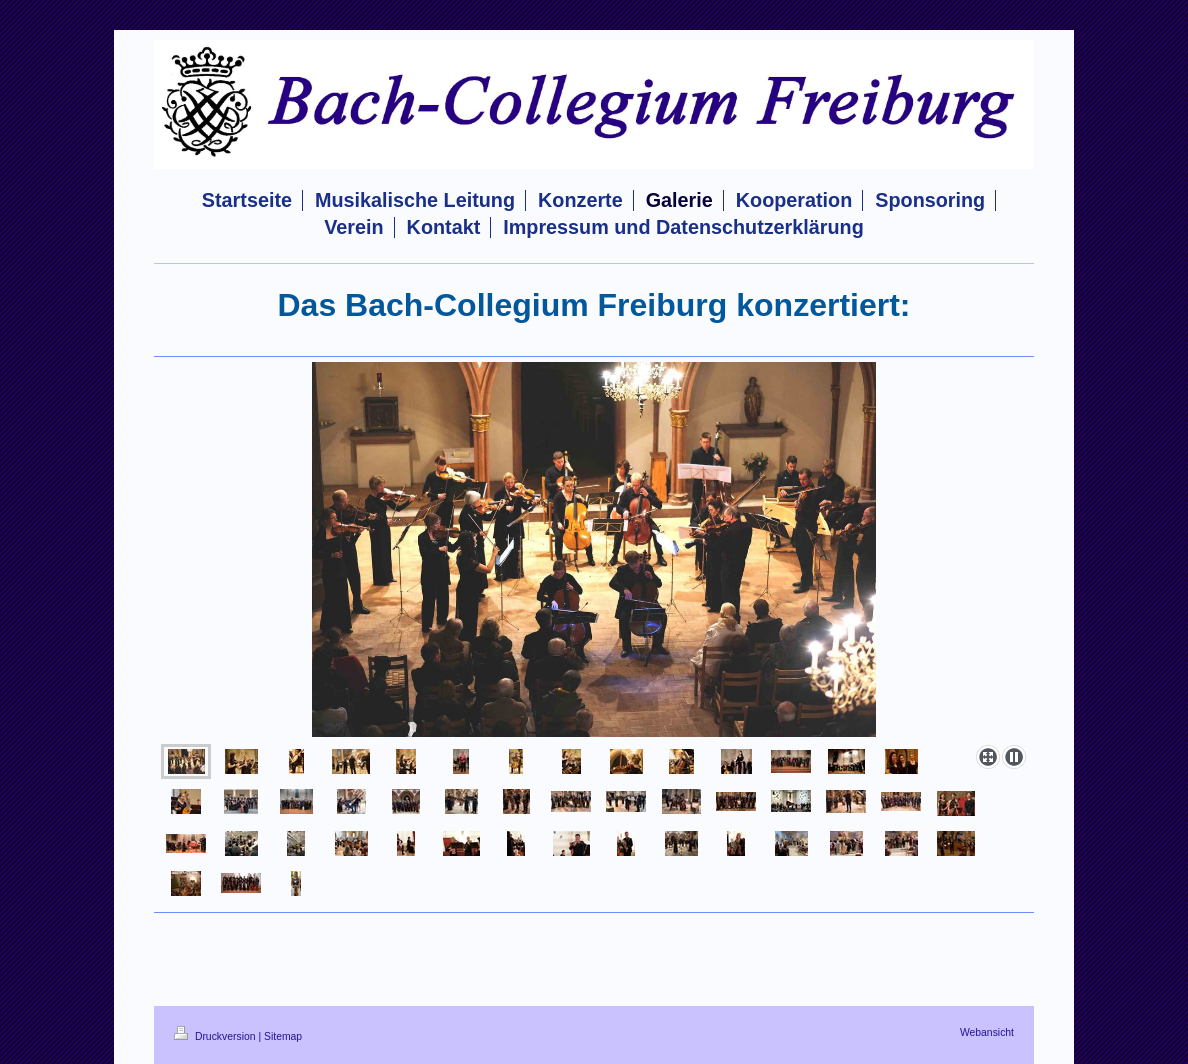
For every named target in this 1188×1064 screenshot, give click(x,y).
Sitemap (283, 1036)
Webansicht (987, 1032)
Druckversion (216, 1036)
